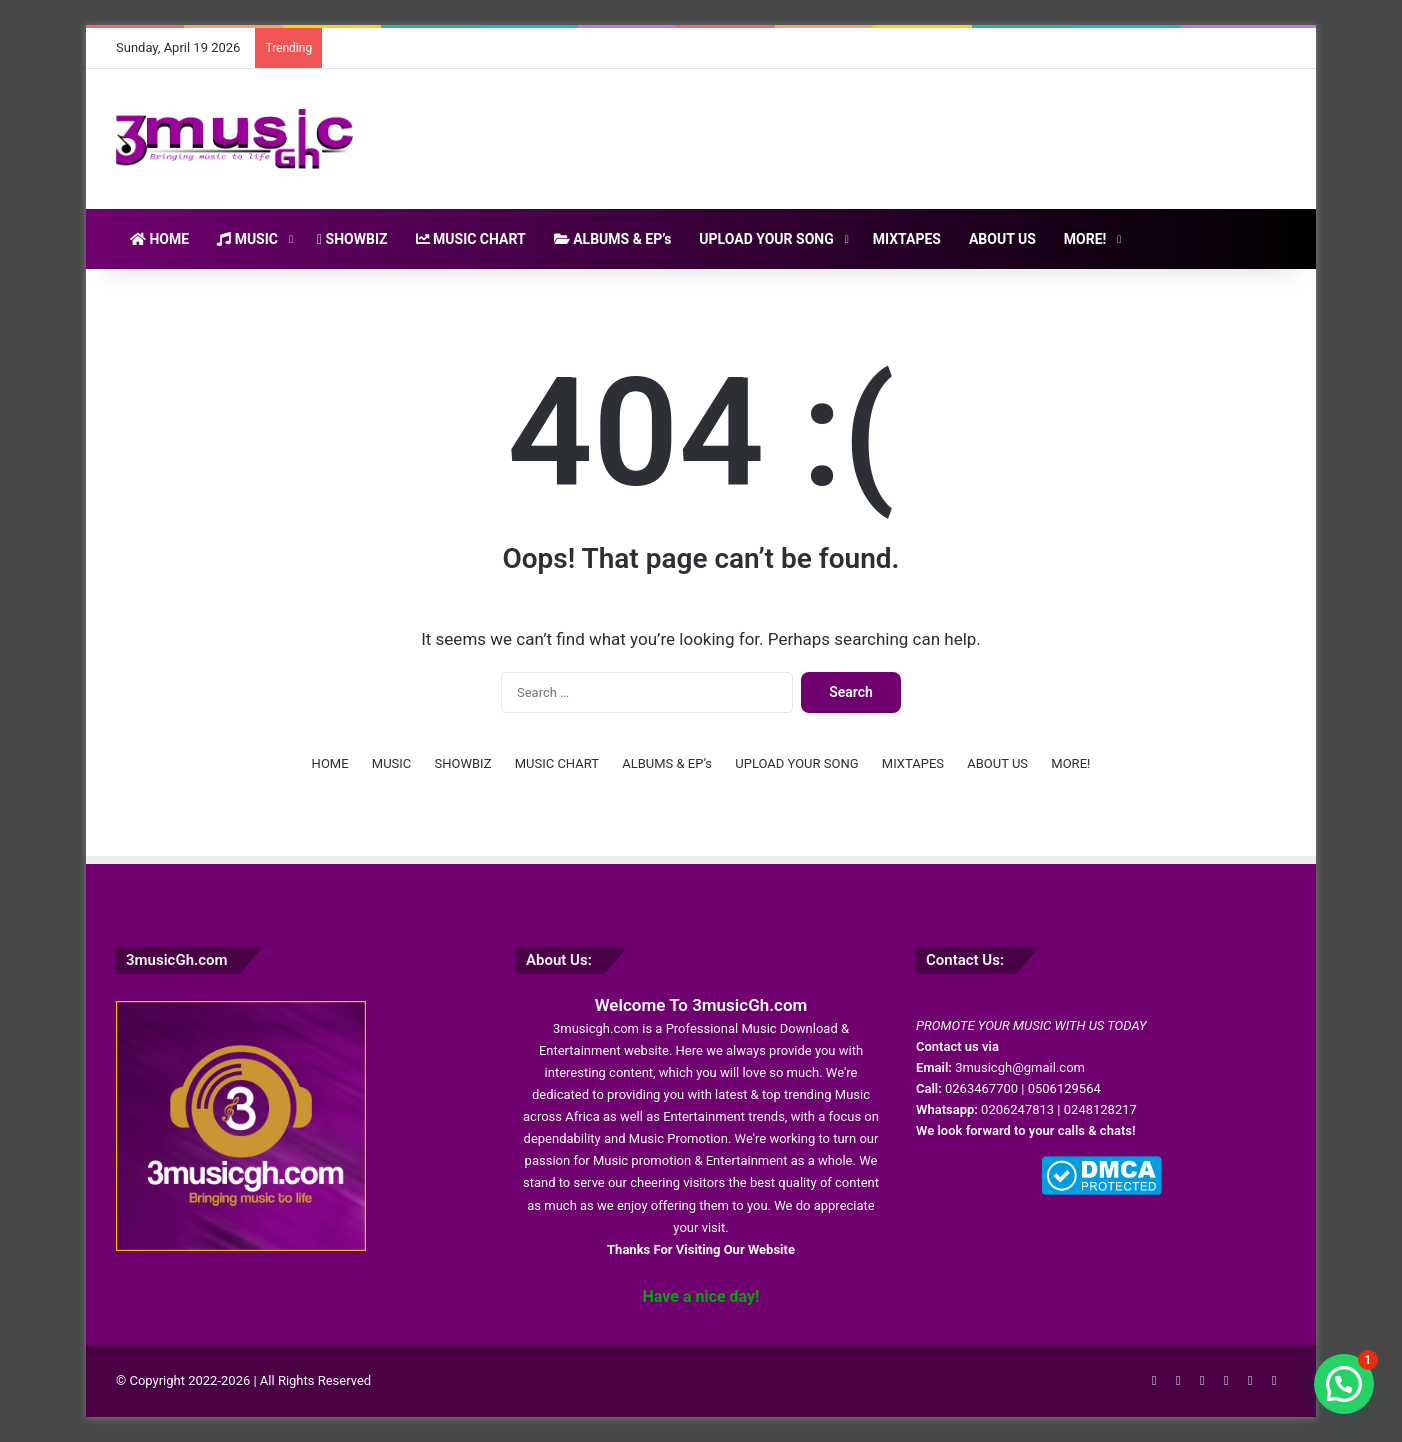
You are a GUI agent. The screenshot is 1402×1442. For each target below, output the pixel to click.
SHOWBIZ (352, 239)
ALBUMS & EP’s (613, 239)
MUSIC (247, 239)
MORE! (1085, 239)
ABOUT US (1002, 239)
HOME (159, 239)
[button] (1344, 1384)
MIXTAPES (907, 239)
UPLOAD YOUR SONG (766, 239)
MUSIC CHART (471, 239)
